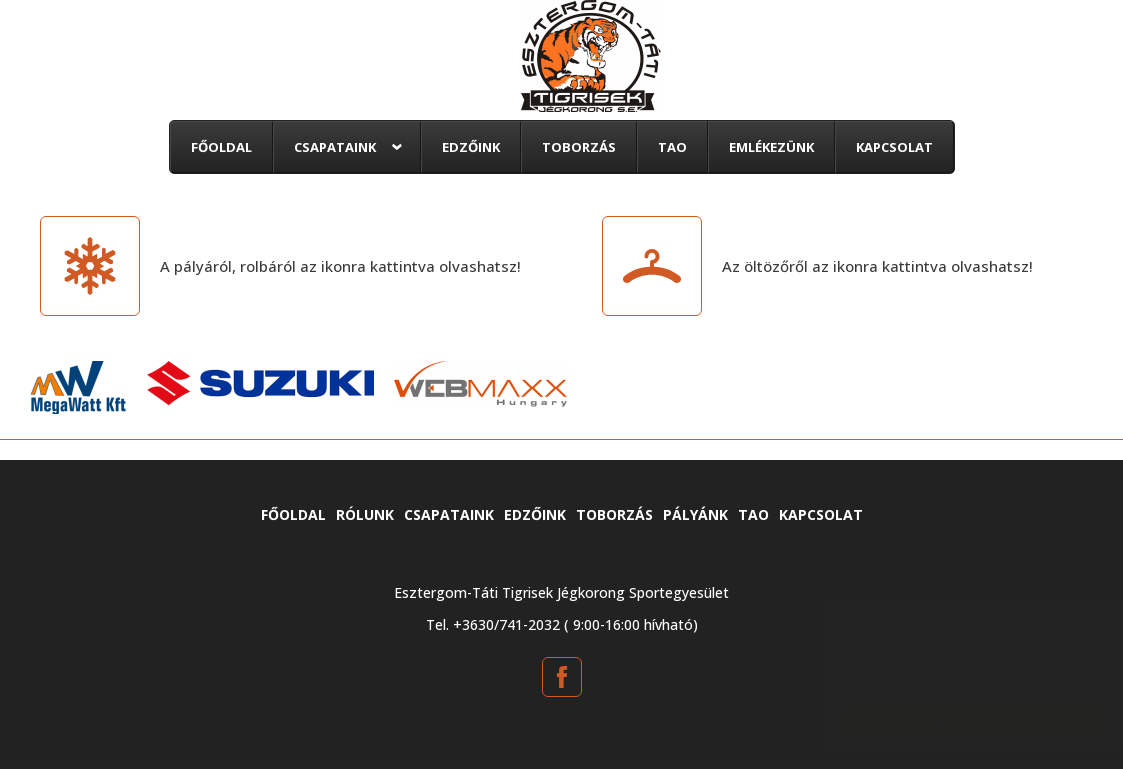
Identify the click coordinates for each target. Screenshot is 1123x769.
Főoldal (221, 147)
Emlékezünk (771, 147)
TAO (672, 147)
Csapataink (335, 147)
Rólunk (365, 514)
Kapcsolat (894, 147)
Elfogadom (953, 722)
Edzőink (471, 147)
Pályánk (695, 514)
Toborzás (579, 147)
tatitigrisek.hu (591, 56)
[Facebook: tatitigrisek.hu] (562, 677)
